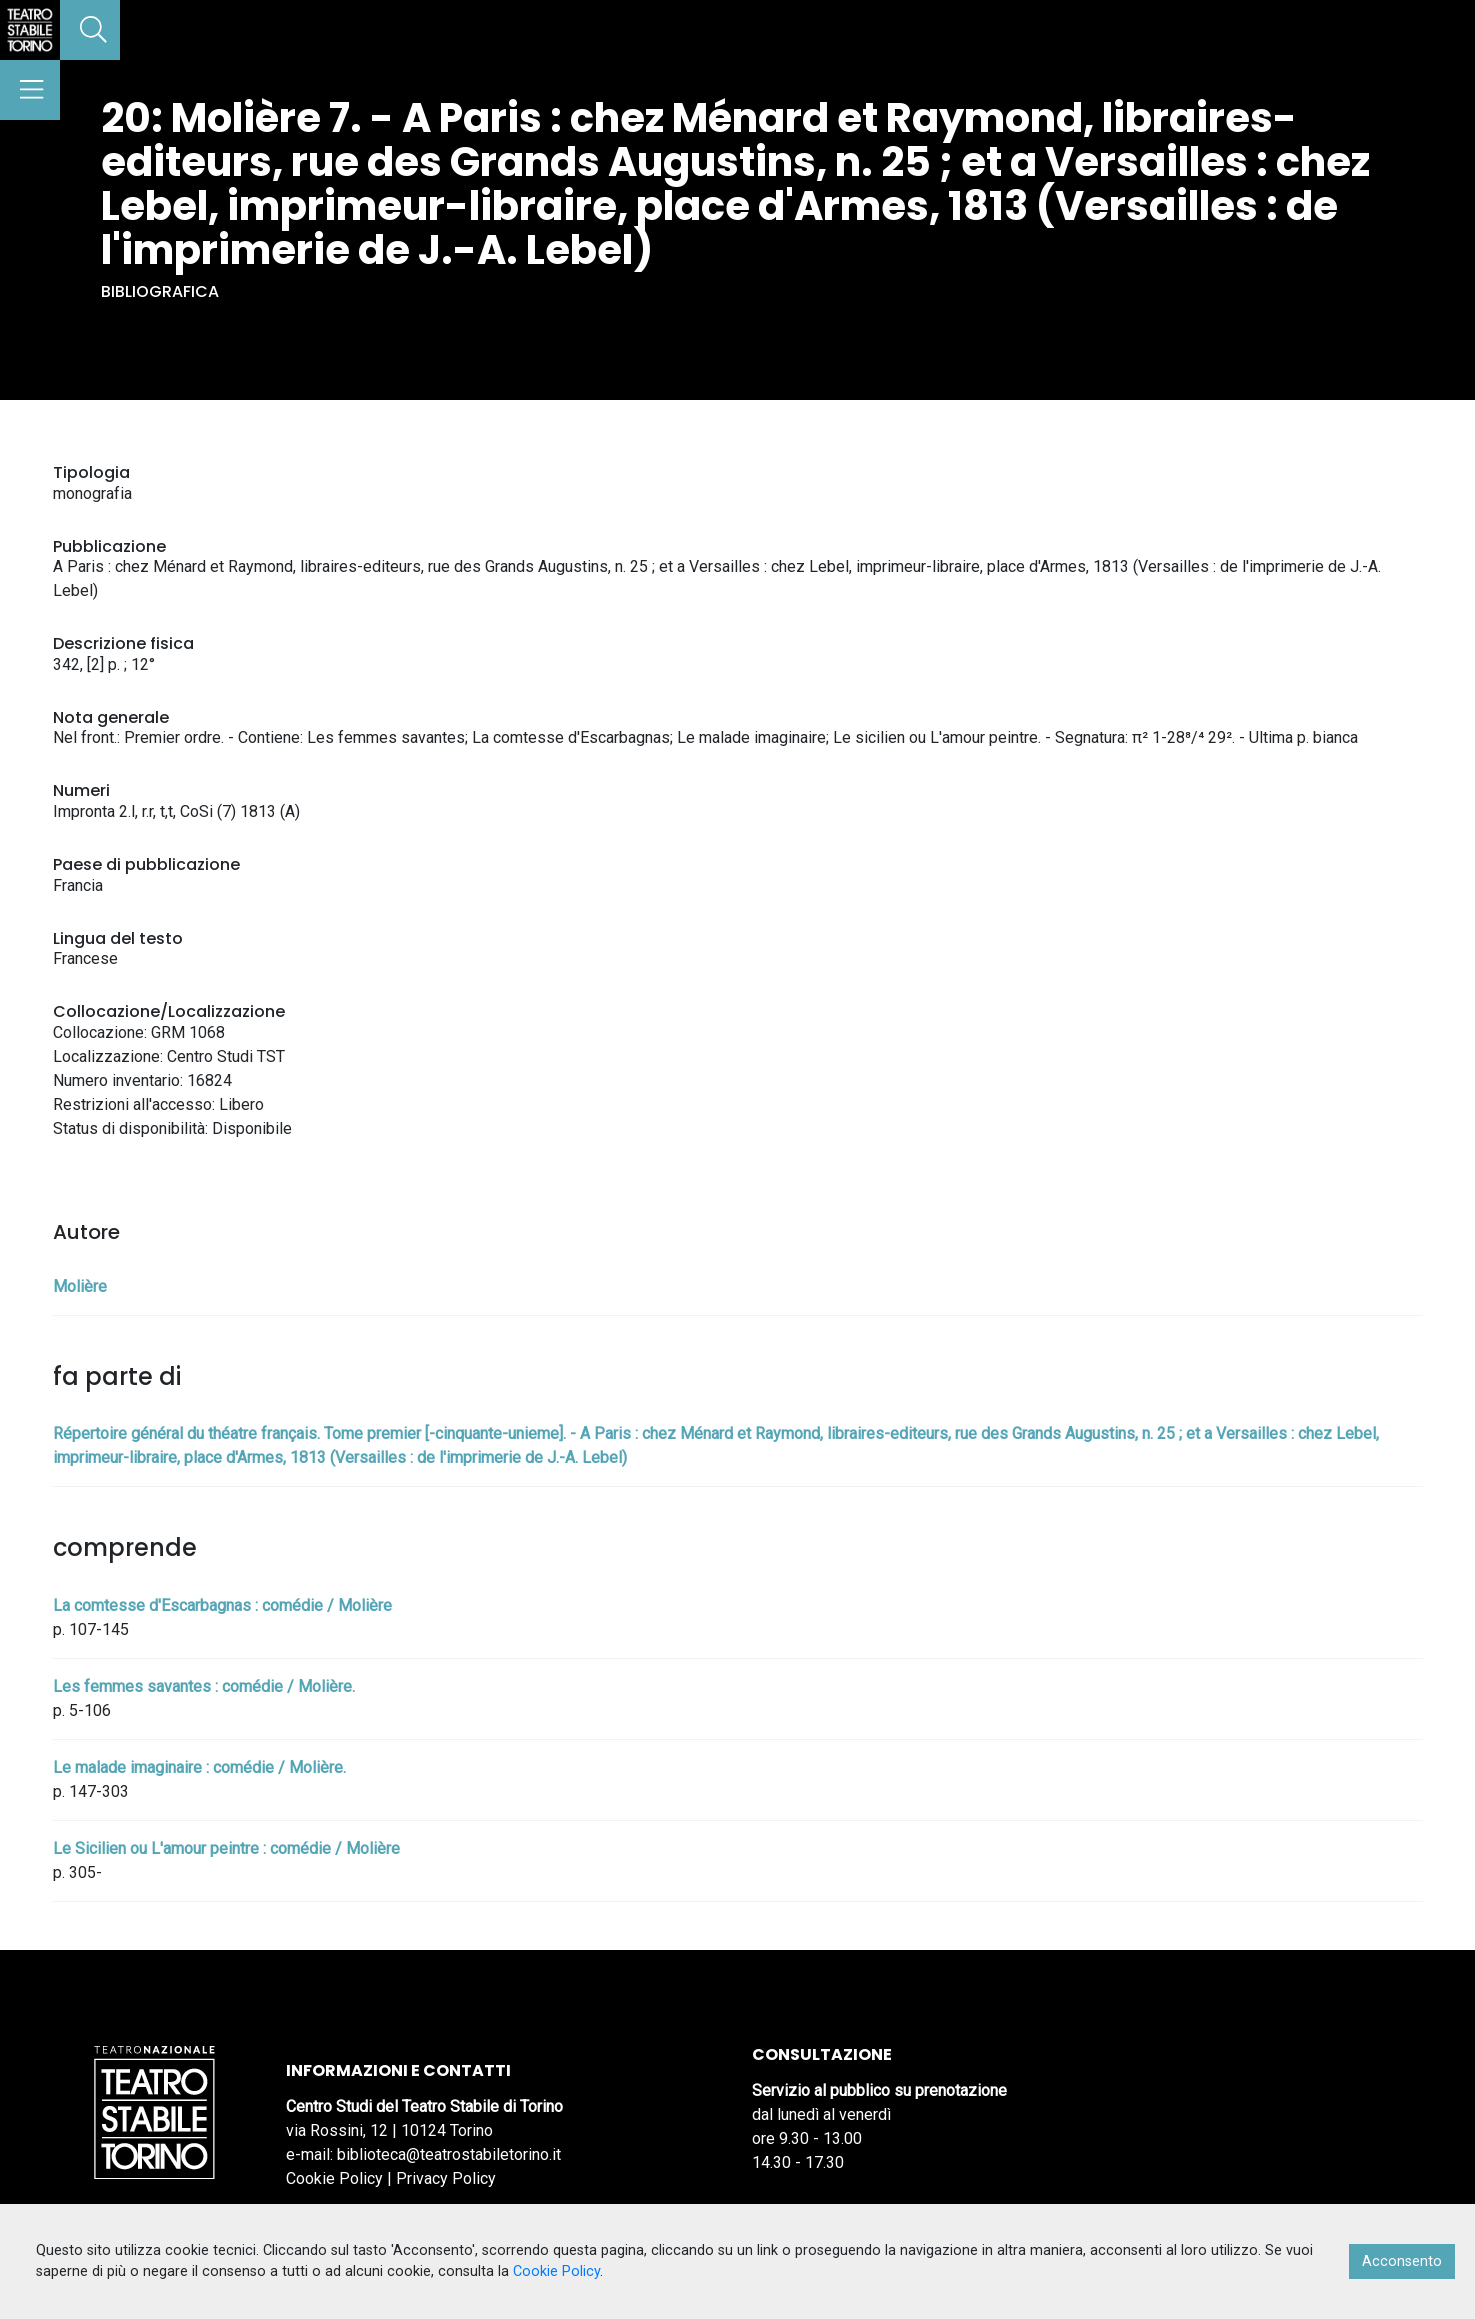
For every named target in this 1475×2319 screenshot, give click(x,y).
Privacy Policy (446, 2178)
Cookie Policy (334, 2178)
